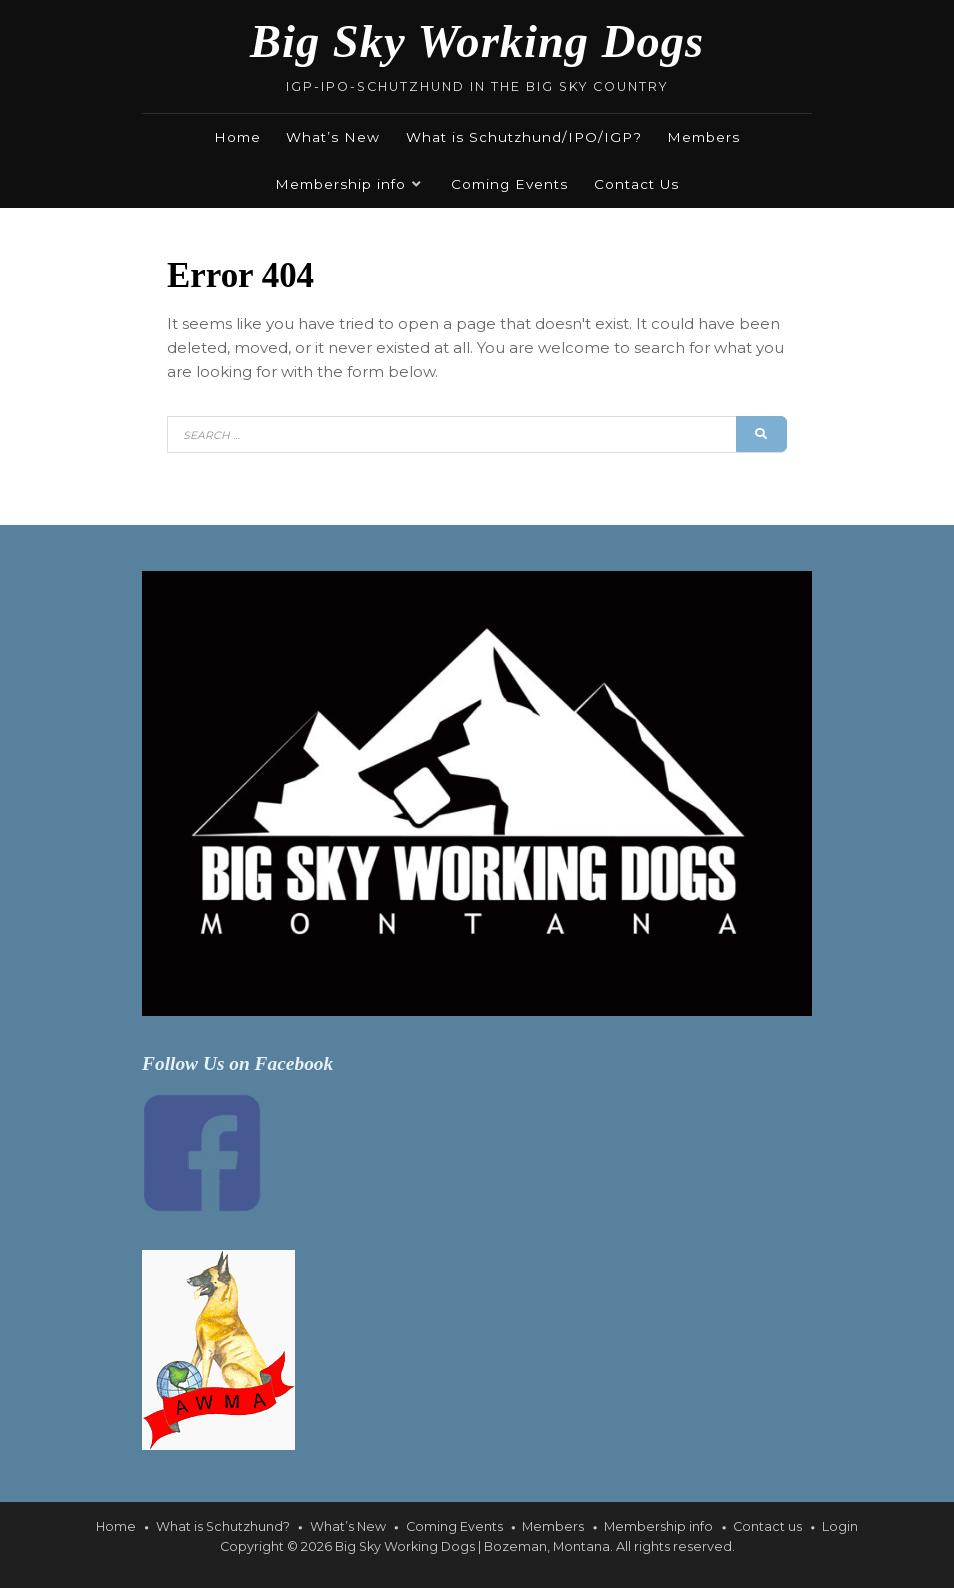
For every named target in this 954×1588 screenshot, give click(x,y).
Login (840, 1526)
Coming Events (509, 184)
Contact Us (636, 184)
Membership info (340, 184)
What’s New (333, 137)
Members (703, 137)
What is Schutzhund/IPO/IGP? (524, 137)
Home (237, 137)
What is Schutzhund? (223, 1526)
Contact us (767, 1526)
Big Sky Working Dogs (477, 41)
